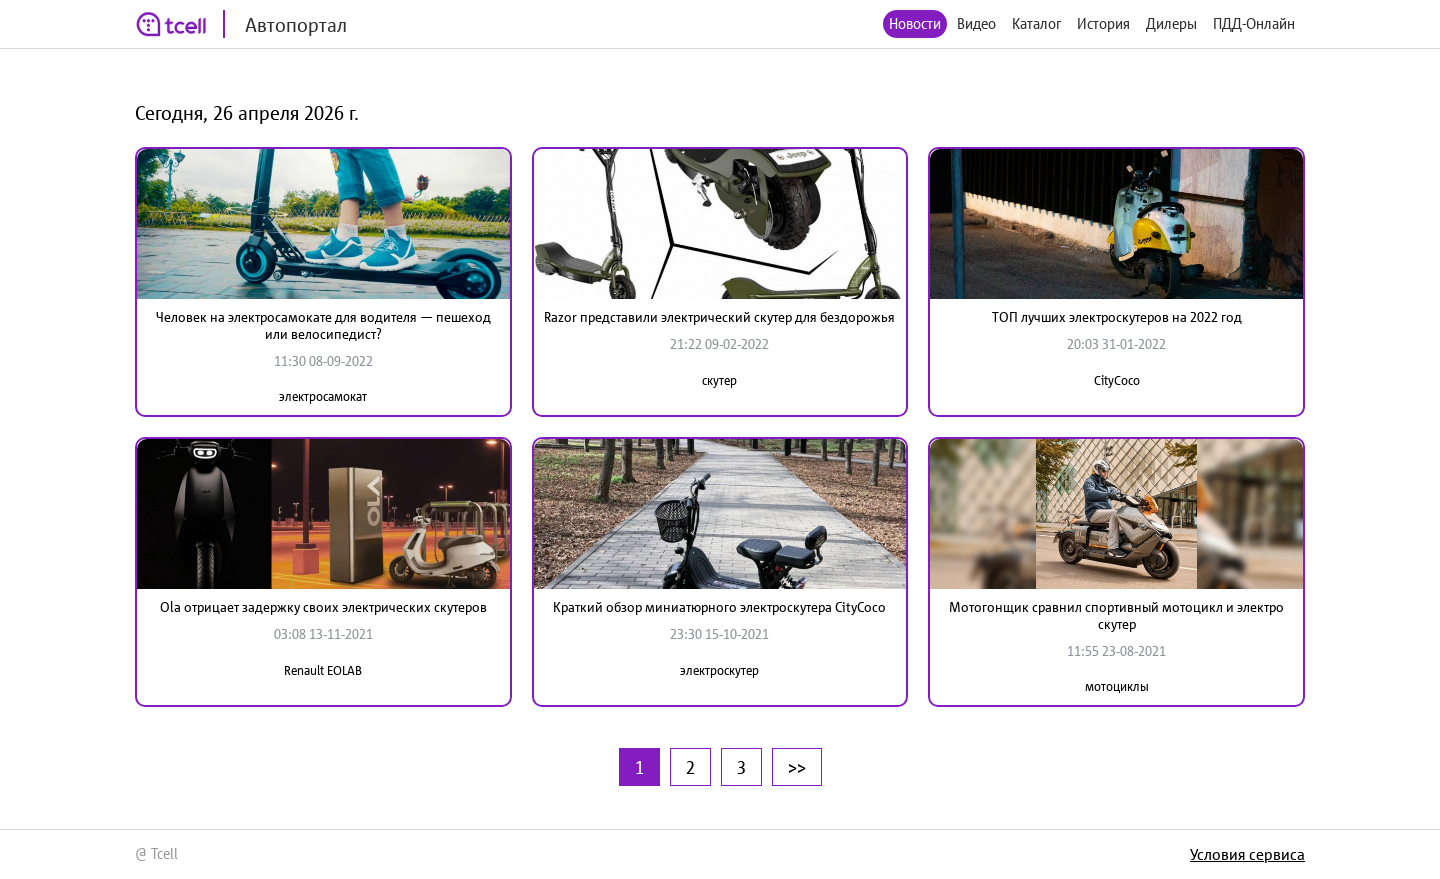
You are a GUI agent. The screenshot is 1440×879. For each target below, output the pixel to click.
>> (797, 767)
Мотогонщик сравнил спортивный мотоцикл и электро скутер (1116, 615)
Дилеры (1171, 23)
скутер (719, 380)
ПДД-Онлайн (1254, 23)
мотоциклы (1117, 686)
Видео (976, 23)
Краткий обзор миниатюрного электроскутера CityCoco (719, 607)
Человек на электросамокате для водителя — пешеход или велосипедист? (323, 325)
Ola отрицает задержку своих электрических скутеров (323, 607)
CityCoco (1117, 380)
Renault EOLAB (323, 670)
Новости (915, 23)
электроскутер (719, 670)
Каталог (1036, 23)
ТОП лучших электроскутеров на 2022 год (1117, 317)
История (1103, 23)
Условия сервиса (1247, 854)
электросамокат (323, 396)
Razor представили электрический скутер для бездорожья (719, 317)
